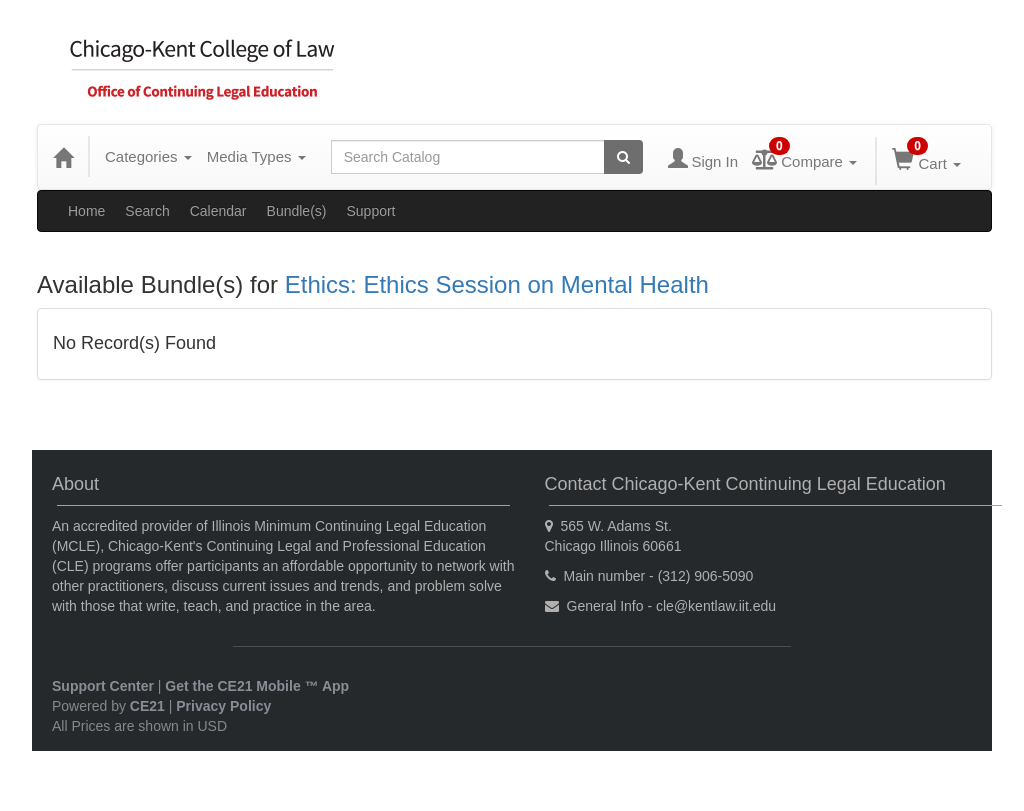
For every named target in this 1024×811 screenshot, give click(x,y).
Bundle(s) (297, 211)
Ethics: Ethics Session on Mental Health (497, 284)
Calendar (218, 211)
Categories (148, 156)
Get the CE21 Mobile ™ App (257, 686)
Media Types (256, 156)
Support (370, 211)
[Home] (63, 157)
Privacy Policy (223, 706)
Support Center (103, 686)
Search (147, 211)
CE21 (147, 706)
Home (86, 211)
